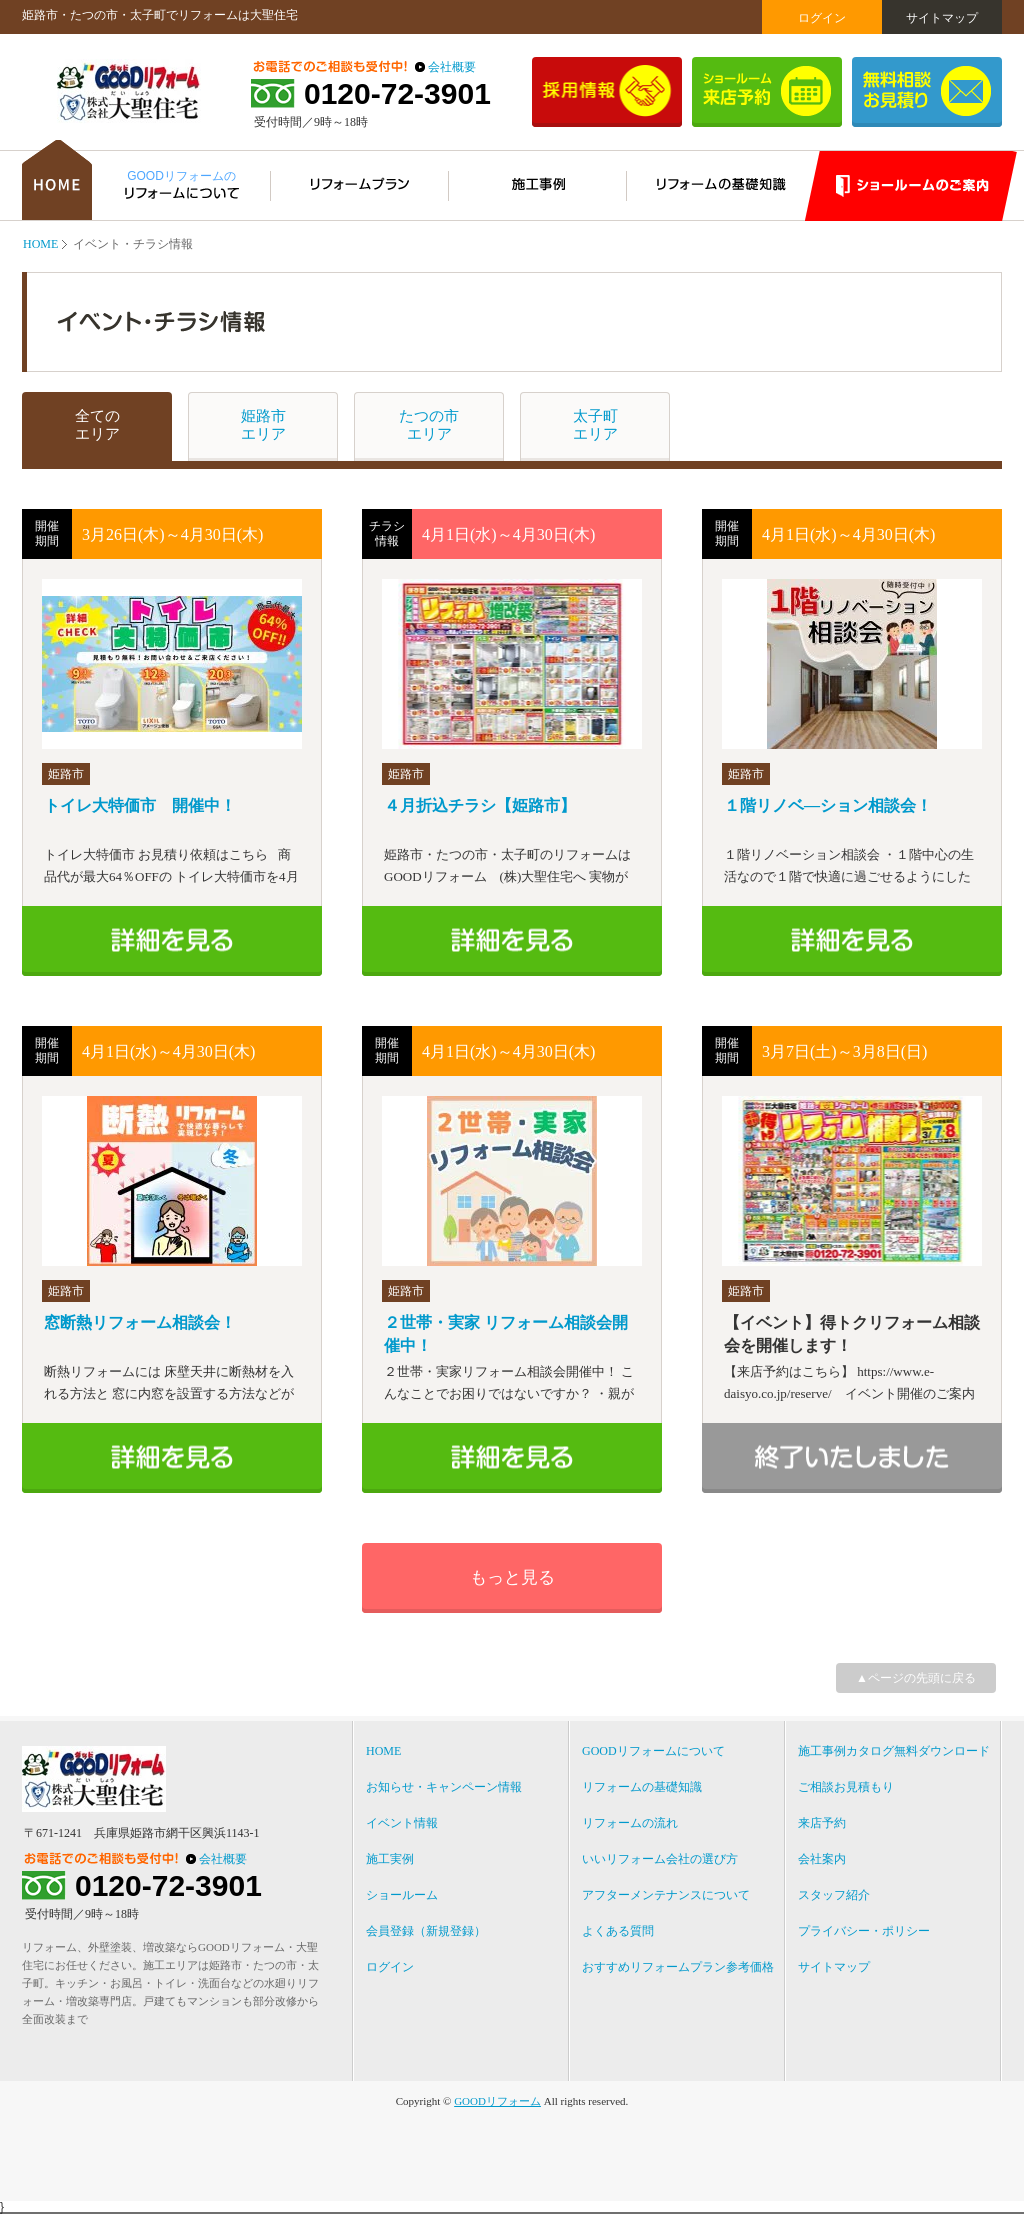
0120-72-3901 (397, 94)
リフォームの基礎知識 (642, 1787)
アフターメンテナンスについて (666, 1895)
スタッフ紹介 (834, 1895)
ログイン (822, 18)
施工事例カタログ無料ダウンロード (894, 1751)
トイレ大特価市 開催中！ (140, 805)
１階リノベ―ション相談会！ (828, 805)
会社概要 (452, 67)
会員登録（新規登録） (426, 1931)
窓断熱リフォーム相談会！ (140, 1322)
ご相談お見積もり (846, 1787)
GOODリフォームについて (653, 1751)
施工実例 (390, 1859)
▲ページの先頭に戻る (916, 1678)
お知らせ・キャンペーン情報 (444, 1787)
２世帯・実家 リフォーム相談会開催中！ (506, 1334)
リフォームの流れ (630, 1823)
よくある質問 (618, 1931)
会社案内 (822, 1859)
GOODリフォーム (497, 2101)
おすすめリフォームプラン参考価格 (678, 1967)
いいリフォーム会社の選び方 (660, 1859)
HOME (40, 244)
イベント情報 (402, 1823)
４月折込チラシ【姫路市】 (480, 805)
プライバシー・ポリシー (864, 1931)
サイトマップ (942, 18)
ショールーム (402, 1895)
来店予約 (822, 1823)
